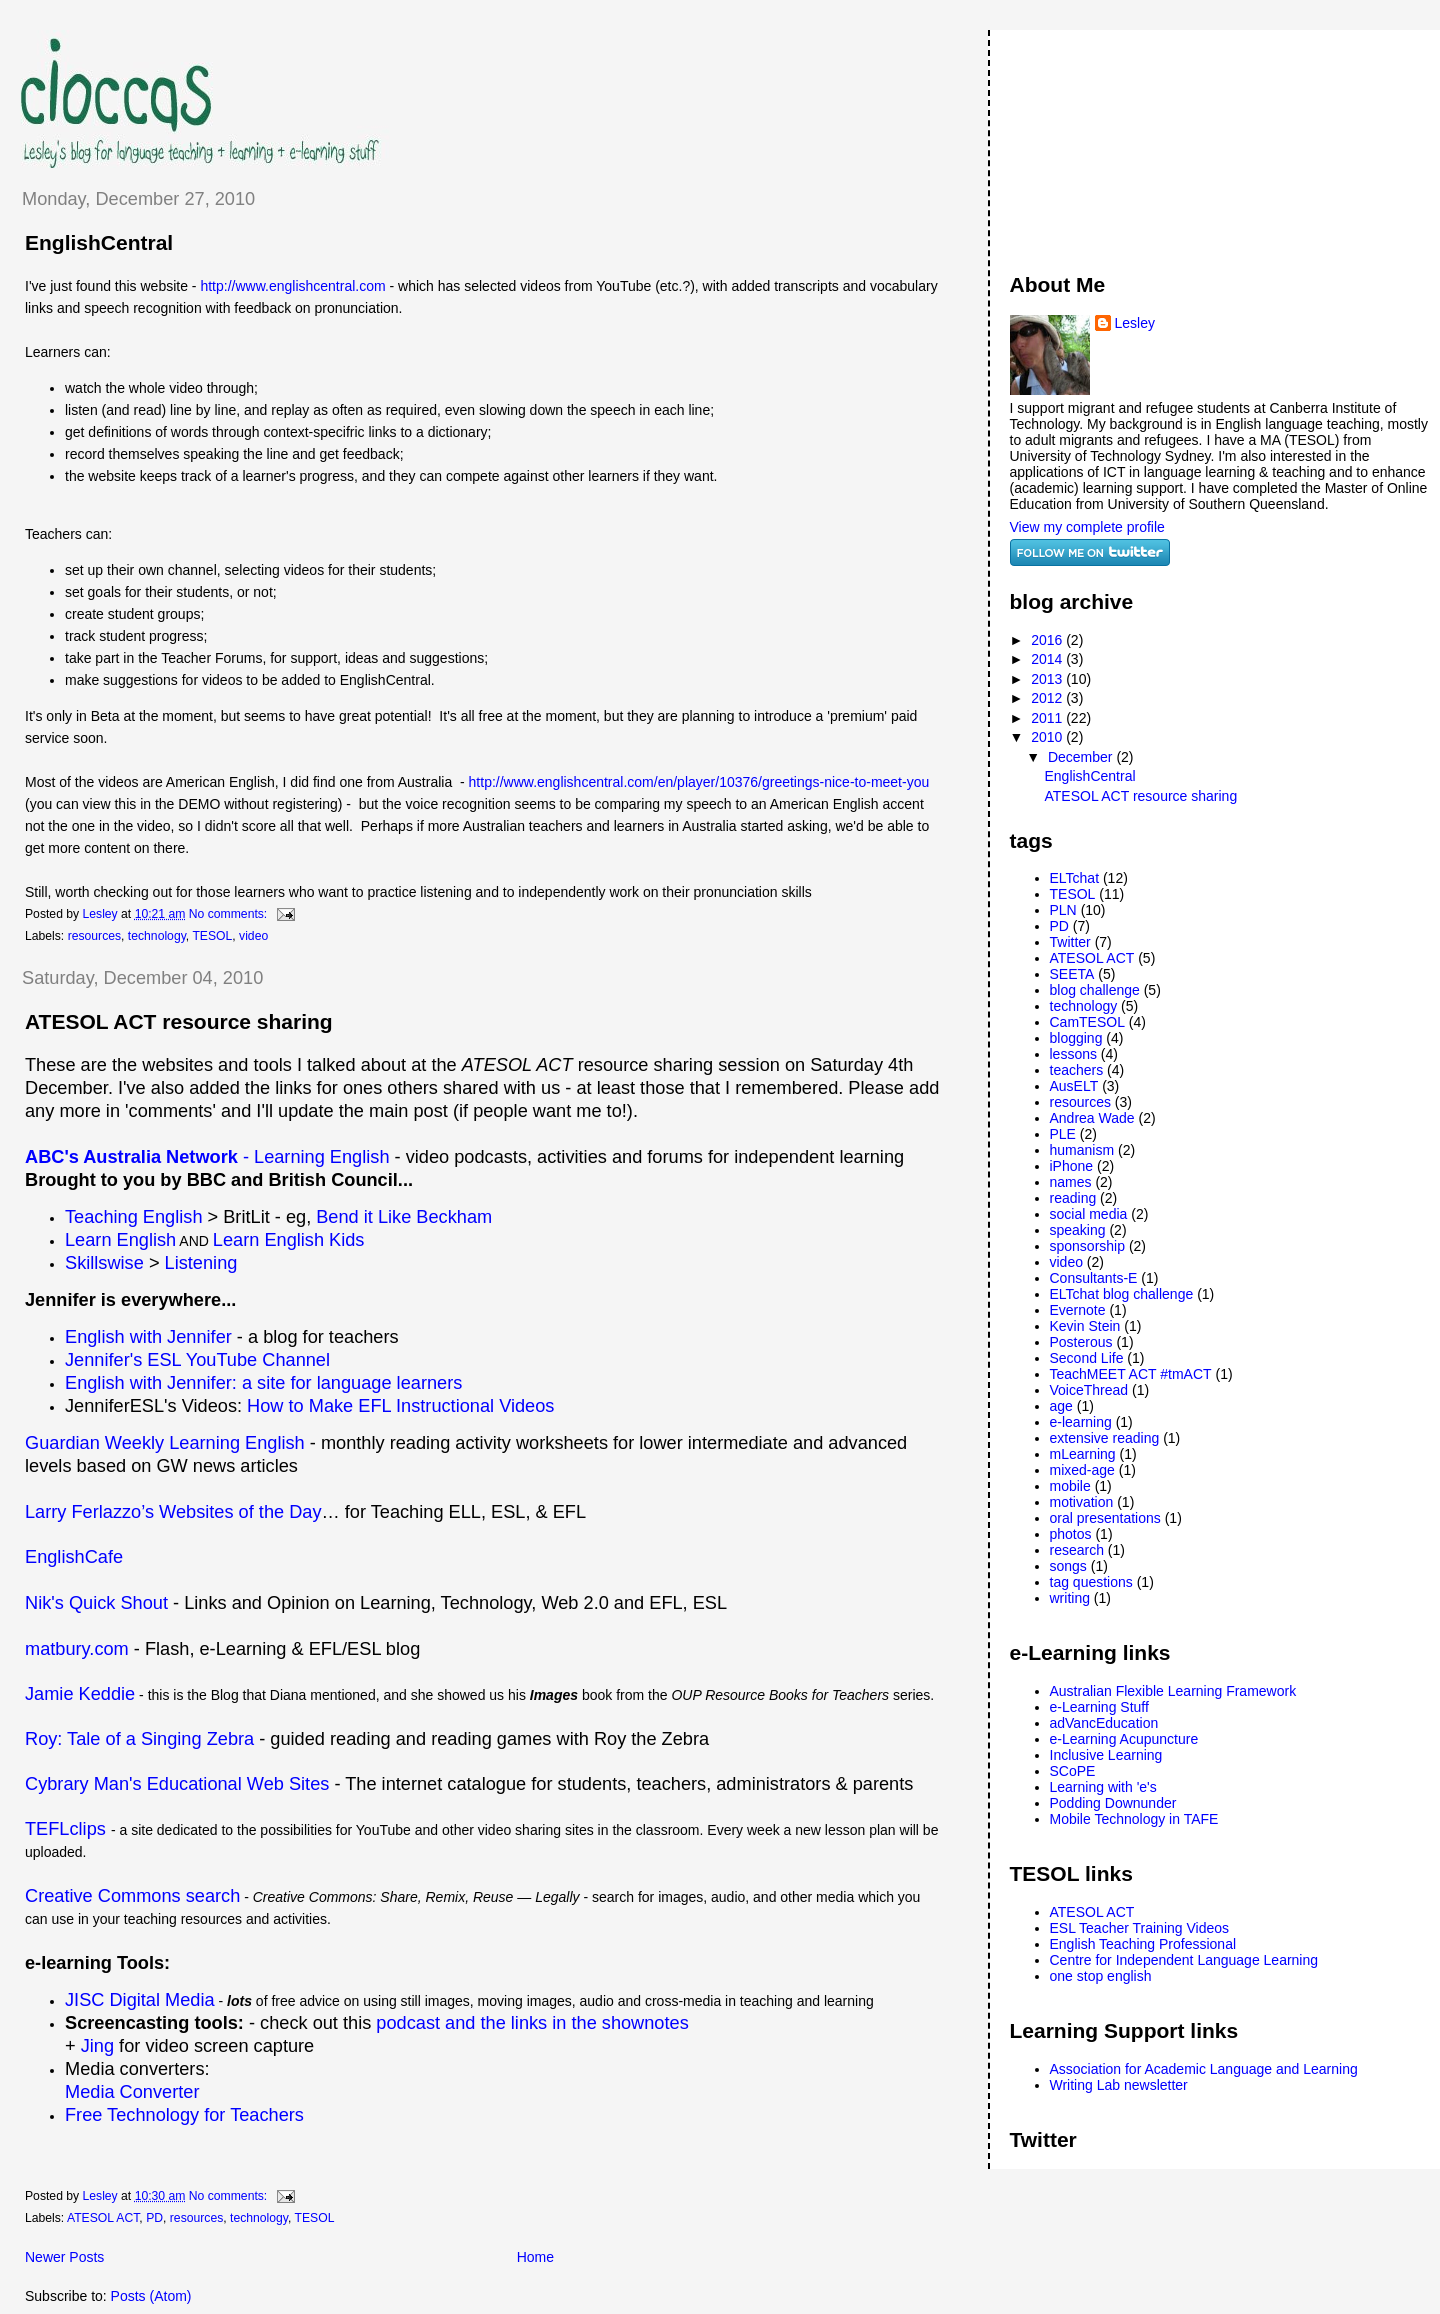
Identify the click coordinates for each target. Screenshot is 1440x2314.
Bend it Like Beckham (404, 1217)
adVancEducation (1104, 1723)
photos (1071, 1534)
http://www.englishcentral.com (294, 286)
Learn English (120, 1240)
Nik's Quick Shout (99, 1603)
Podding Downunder (1113, 1803)
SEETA (1072, 974)
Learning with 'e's (1103, 1787)
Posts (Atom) (151, 2296)
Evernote (1078, 1310)
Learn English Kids (289, 1240)
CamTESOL (1087, 1022)
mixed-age (1082, 1470)
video (253, 936)
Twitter (1070, 942)
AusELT (1074, 1086)
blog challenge (1095, 990)
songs (1068, 1566)
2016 (1048, 640)
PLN (1063, 910)
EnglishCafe (74, 1557)
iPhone (1072, 1166)
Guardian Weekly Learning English (165, 1443)
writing (1070, 1598)
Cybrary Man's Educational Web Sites (177, 1784)
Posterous (1081, 1342)
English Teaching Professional (1143, 1944)
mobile (1070, 1486)
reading (1073, 1198)
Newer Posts (64, 2257)
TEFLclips (65, 1829)
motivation (1082, 1502)
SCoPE (1073, 1771)
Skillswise (104, 1263)
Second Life (1087, 1358)
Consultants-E (1094, 1278)
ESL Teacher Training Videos (1140, 1928)
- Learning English (207, 1157)
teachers (1077, 1070)
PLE (1063, 1134)
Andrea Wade (1092, 1118)
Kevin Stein (1085, 1326)
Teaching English (134, 1217)
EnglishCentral (99, 242)
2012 (1048, 698)
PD (154, 2218)
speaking (1078, 1230)
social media (1089, 1214)
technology (157, 936)
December (1082, 757)
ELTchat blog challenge (1122, 1294)
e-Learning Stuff (1099, 1707)
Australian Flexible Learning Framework (1173, 1691)
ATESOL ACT (103, 2218)
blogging (1076, 1038)
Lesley (1135, 323)
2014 (1048, 659)
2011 (1048, 718)
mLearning (1083, 1454)
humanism (1082, 1150)
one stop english (1101, 1976)
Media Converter (132, 2092)
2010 (1048, 737)
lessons (1073, 1054)
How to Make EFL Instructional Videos (400, 1406)
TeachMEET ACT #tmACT (1131, 1374)
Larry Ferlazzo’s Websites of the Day (173, 1512)
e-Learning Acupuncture (1124, 1739)
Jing (97, 2046)
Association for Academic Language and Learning (1204, 2069)
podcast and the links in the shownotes (532, 2023)
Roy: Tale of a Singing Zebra (139, 1739)
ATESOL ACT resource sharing (179, 1021)
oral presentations (1105, 1518)
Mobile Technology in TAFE (1134, 1819)
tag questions (1091, 1582)
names (1071, 1182)
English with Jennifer (148, 1337)
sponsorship (1088, 1246)
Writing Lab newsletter (1119, 2085)
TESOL (212, 936)
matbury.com (77, 1649)
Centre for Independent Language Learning (1184, 1960)
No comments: (230, 914)
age (1061, 1406)
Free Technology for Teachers (184, 2115)
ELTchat (1075, 878)
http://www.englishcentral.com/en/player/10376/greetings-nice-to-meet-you (699, 782)
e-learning (1081, 1422)
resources (94, 936)
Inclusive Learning (1106, 1755)
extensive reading (1105, 1438)
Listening (201, 1263)
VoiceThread (1089, 1390)
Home (535, 2257)
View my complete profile (1087, 527)
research (1077, 1550)
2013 (1048, 679)
